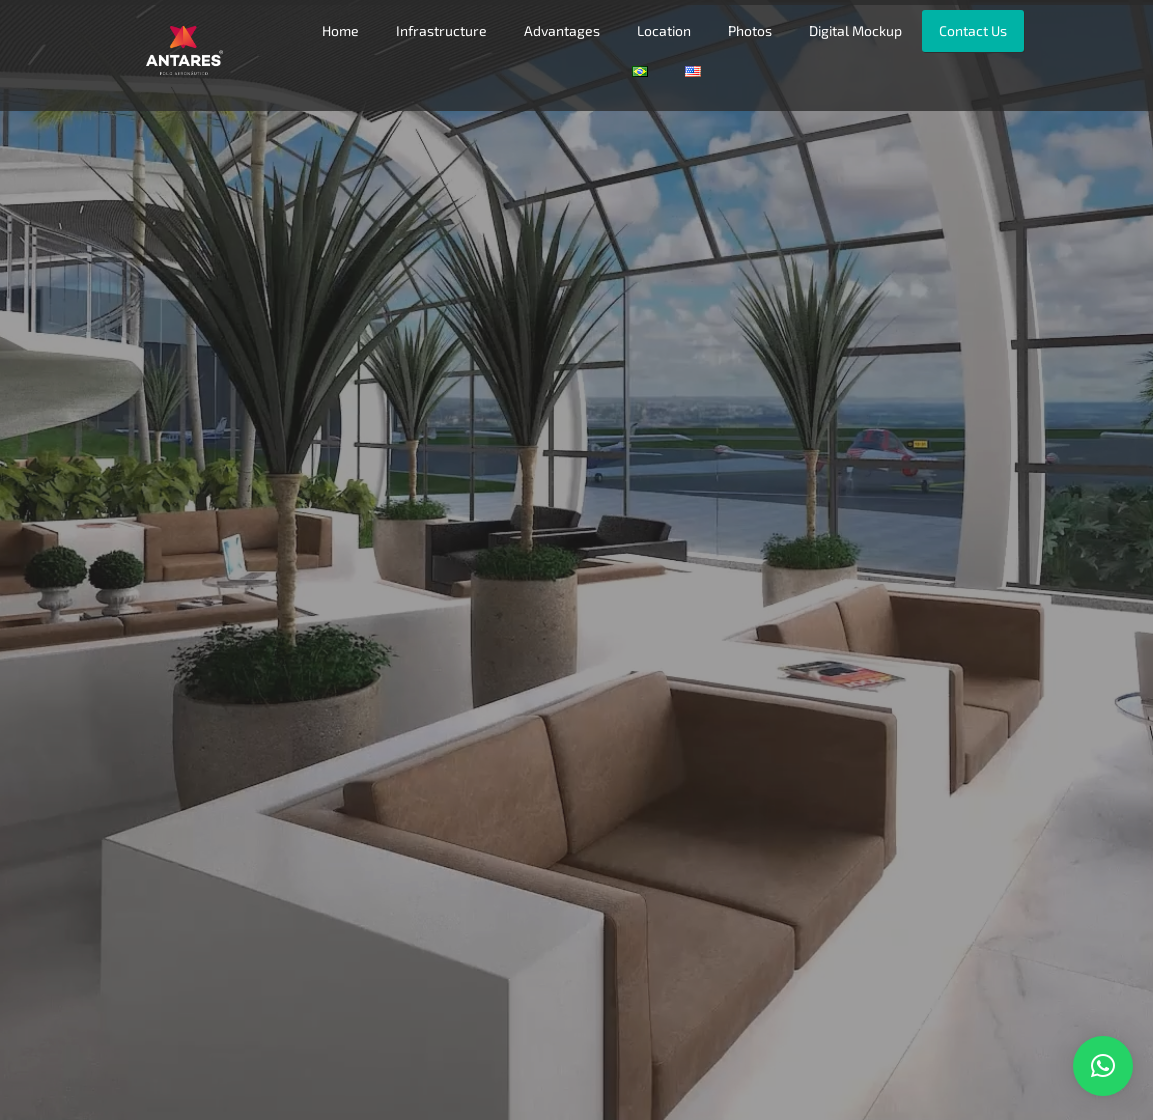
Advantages (562, 30)
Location (664, 30)
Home (340, 30)
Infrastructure (441, 30)
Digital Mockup (855, 30)
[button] (1103, 1066)
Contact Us (973, 30)
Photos (750, 30)
